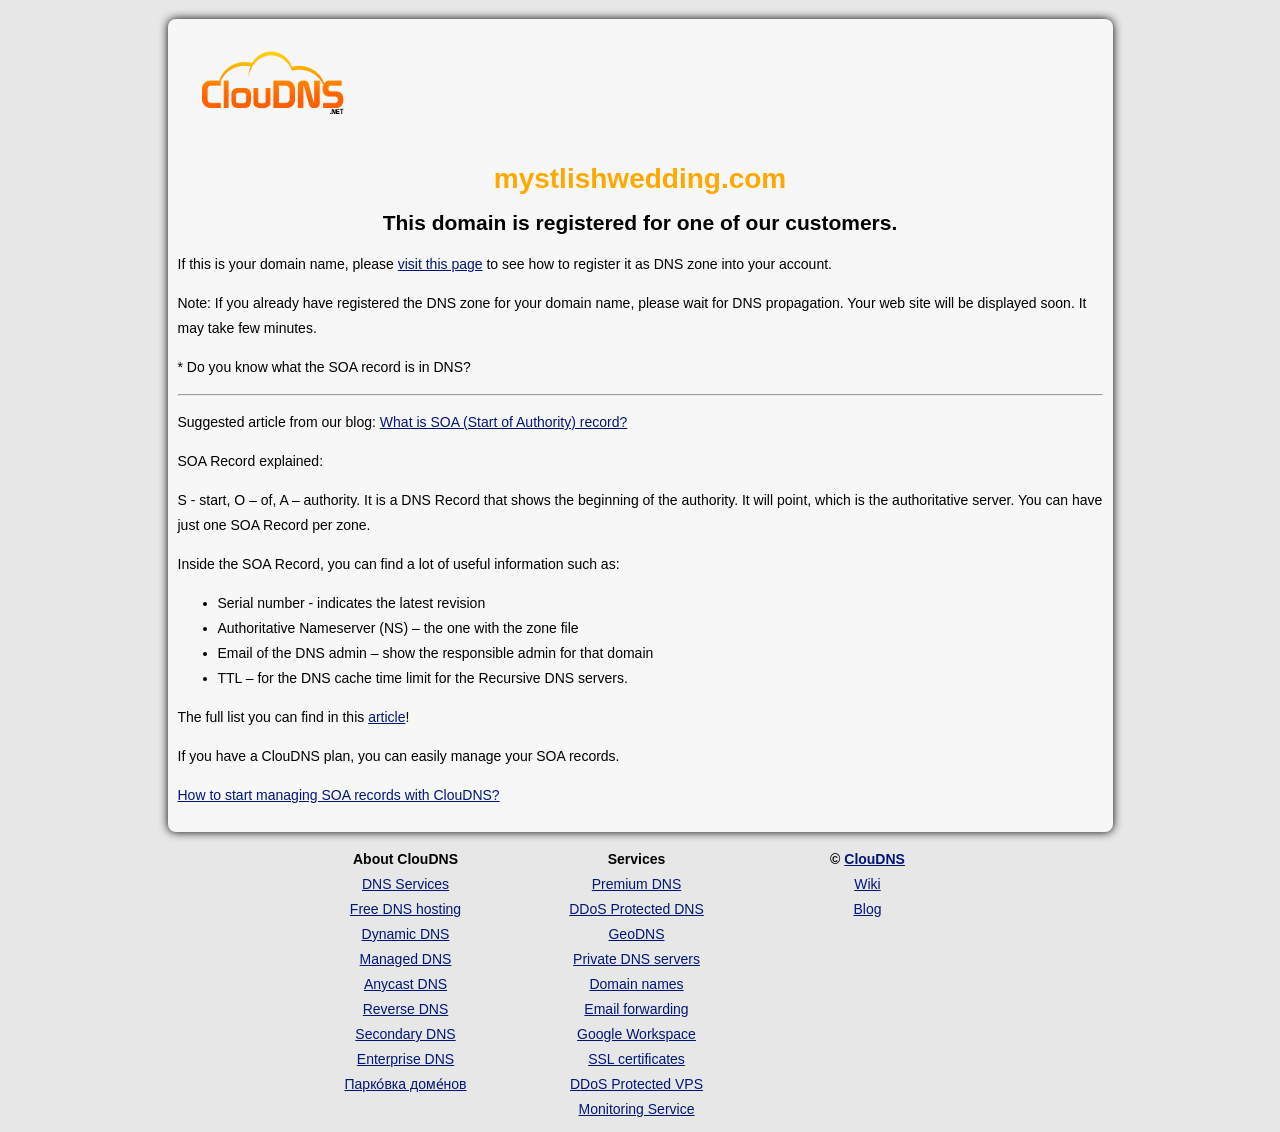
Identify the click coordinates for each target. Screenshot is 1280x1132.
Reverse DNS (406, 1009)
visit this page (440, 264)
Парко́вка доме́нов (406, 1084)
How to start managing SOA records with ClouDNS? (339, 795)
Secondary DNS (405, 1034)
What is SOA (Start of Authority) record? (503, 422)
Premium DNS (636, 884)
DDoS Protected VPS (636, 1084)
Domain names (636, 984)
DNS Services (405, 884)
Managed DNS (406, 959)
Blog (867, 909)
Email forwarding (636, 1009)
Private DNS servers (636, 959)
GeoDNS (636, 934)
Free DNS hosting (405, 909)
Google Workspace (636, 1034)
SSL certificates (636, 1059)
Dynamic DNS (406, 934)
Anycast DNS (405, 984)
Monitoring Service (637, 1109)
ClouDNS (874, 859)
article (386, 717)
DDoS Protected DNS (636, 909)
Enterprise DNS (405, 1059)
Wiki (867, 884)
